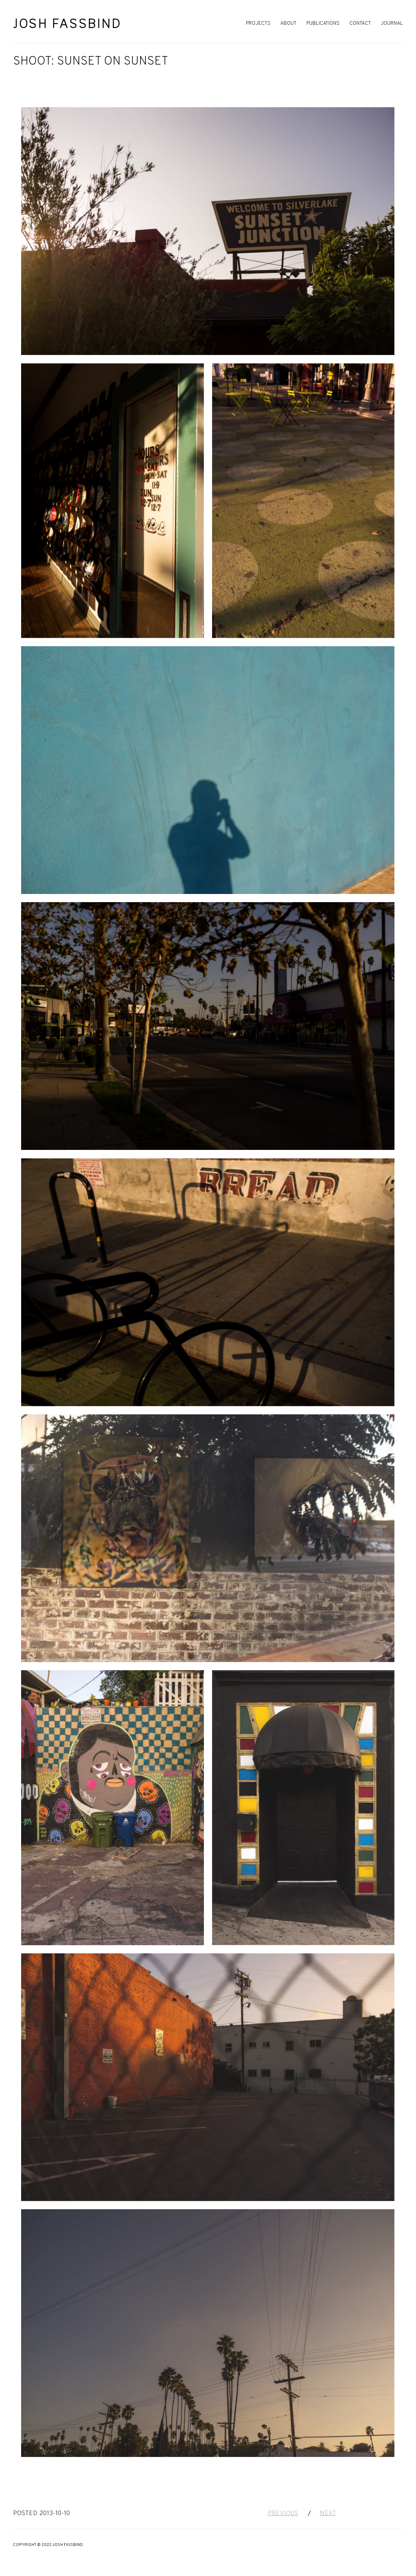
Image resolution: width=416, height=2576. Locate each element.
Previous (283, 2513)
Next (328, 2513)
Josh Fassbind (67, 23)
